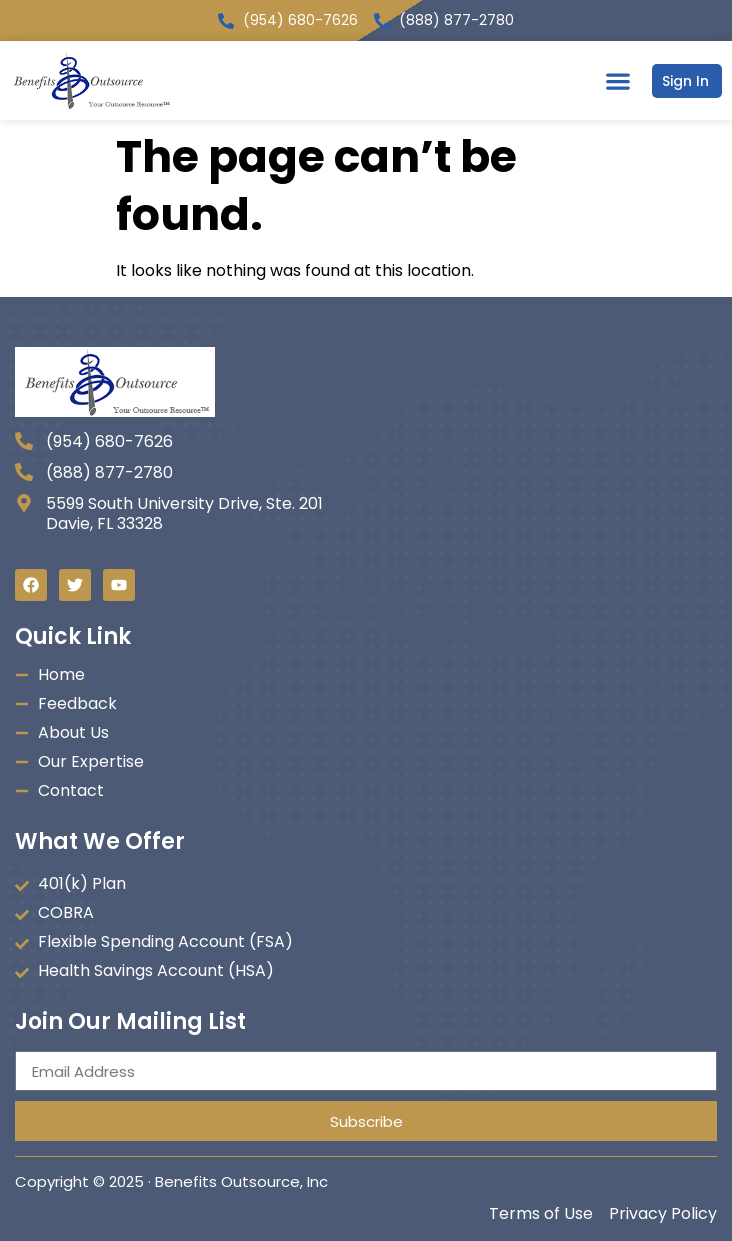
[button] (617, 80)
